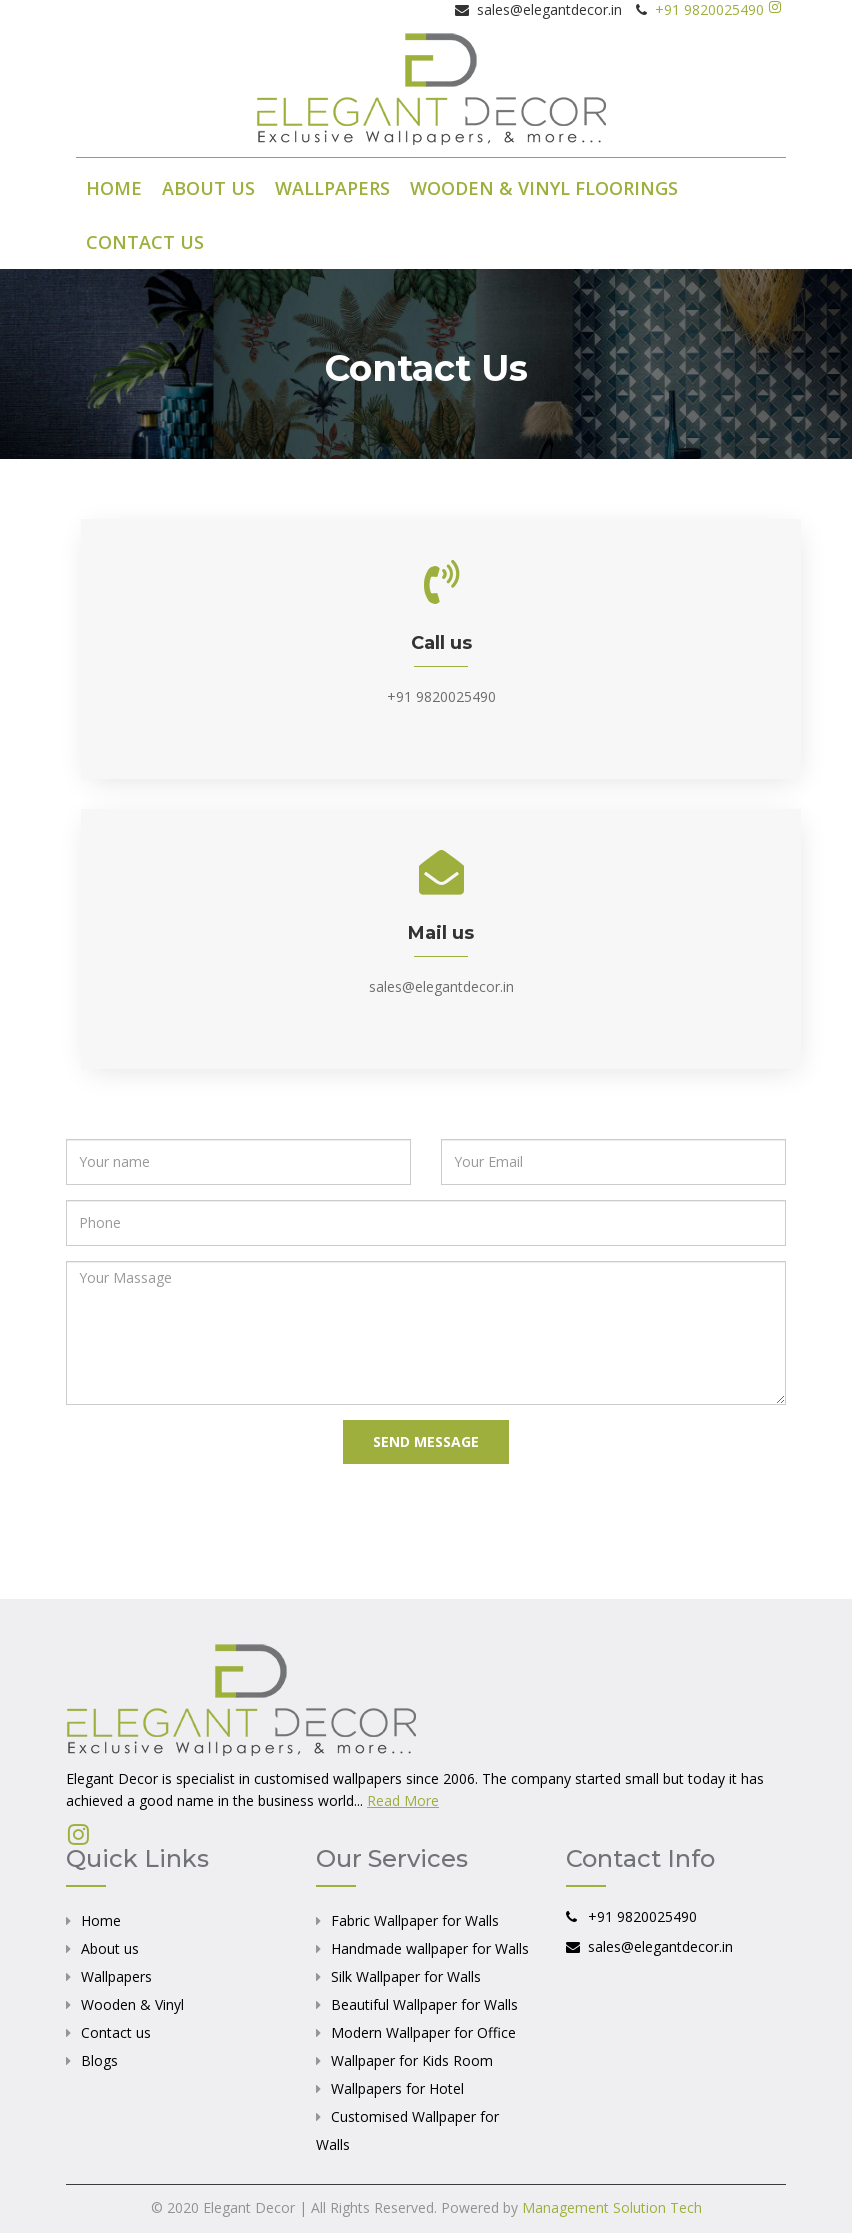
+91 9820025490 (705, 9)
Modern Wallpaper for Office (423, 2032)
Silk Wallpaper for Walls (406, 1976)
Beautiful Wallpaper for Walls (424, 2004)
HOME (114, 188)
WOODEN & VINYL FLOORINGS (544, 188)
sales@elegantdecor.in (441, 986)
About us (110, 1948)
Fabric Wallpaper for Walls (415, 1920)
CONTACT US (145, 242)
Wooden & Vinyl (132, 2004)
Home (101, 1920)
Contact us (116, 2032)
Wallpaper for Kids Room (412, 2060)
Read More (403, 1800)
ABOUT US (208, 188)
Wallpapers (116, 1976)
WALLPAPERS (332, 188)
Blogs (99, 2060)
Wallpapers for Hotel (397, 2088)
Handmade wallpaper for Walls (430, 1948)
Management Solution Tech (612, 2207)
